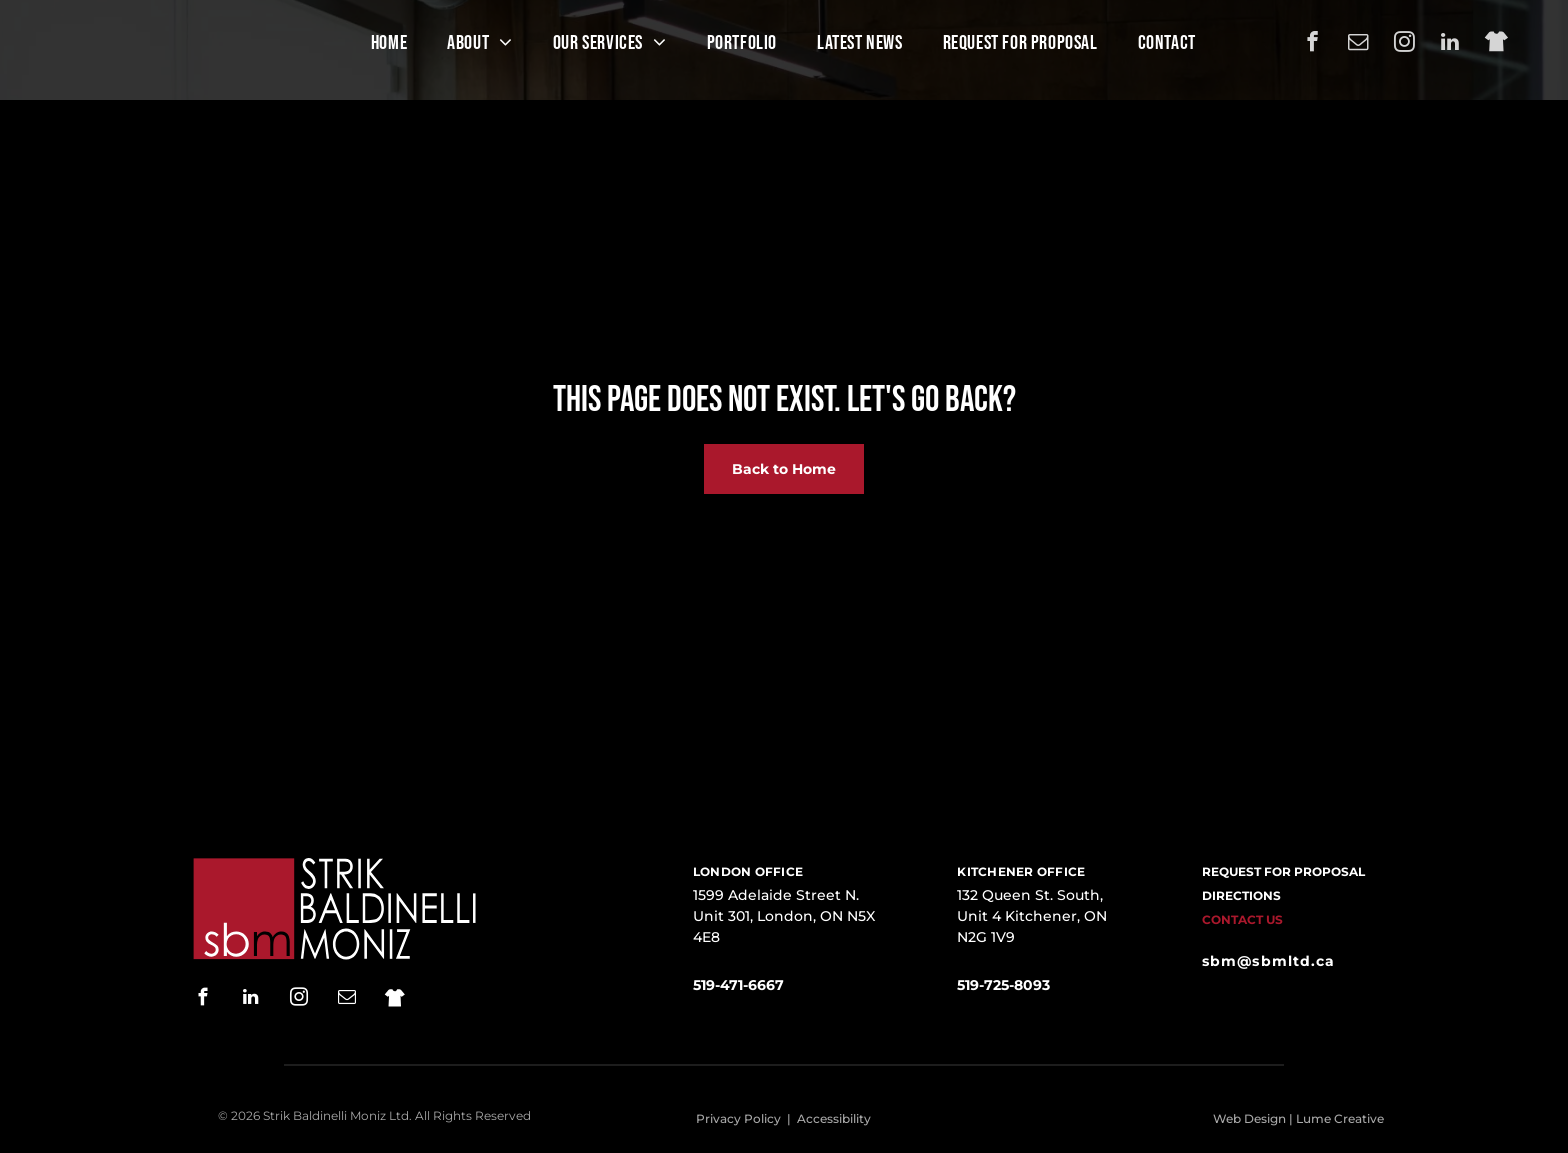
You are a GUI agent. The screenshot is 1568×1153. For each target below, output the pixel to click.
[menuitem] (389, 43)
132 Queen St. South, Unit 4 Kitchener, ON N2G (1032, 916)
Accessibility (834, 1118)
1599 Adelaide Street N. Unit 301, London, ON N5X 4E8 (784, 916)
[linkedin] (1450, 44)
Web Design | (1253, 1118)
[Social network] (1496, 44)
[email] (1358, 44)
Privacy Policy (738, 1118)
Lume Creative (1340, 1118)
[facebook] (1312, 44)
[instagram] (1404, 44)
